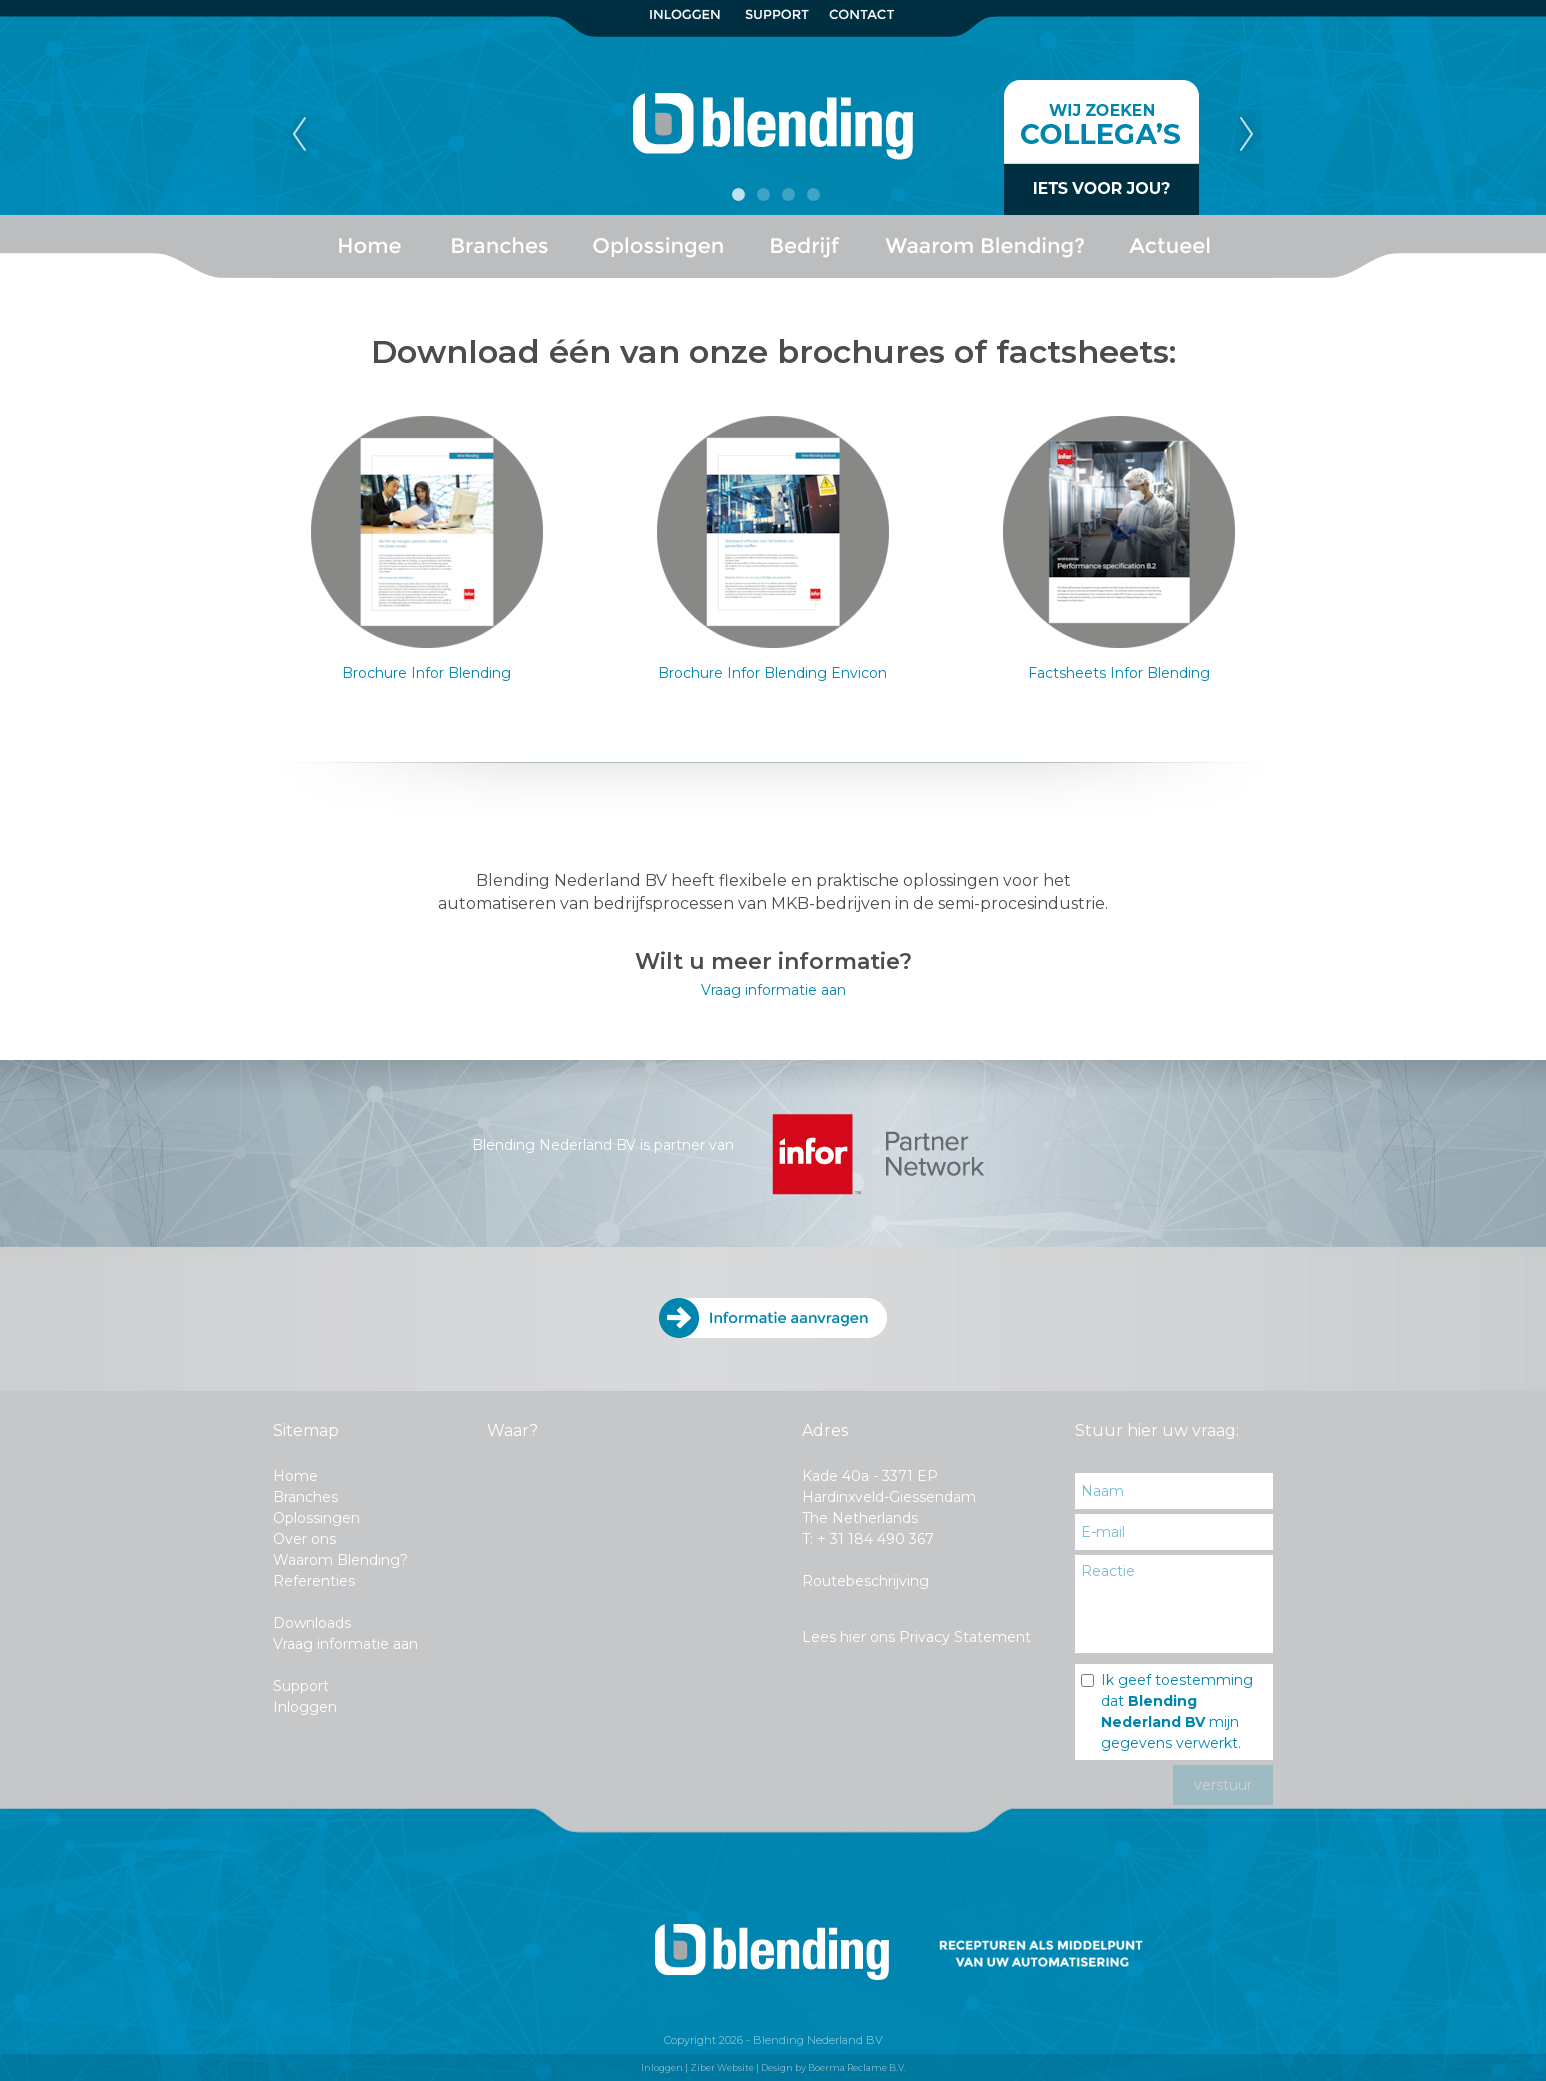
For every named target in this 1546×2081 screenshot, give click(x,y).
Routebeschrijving (865, 1581)
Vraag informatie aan (773, 990)
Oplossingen (316, 1518)
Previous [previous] (299, 135)
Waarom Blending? (340, 1560)
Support (301, 1686)
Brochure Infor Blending (426, 673)
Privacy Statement (965, 1637)
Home (295, 1476)
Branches (305, 1497)
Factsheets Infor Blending (1119, 673)
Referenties (314, 1581)
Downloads (312, 1623)
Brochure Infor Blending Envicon (772, 673)
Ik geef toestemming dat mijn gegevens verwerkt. (1177, 1711)
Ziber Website (722, 2067)
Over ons (304, 1539)
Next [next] (1247, 135)
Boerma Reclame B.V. (857, 2067)
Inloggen (305, 1707)
